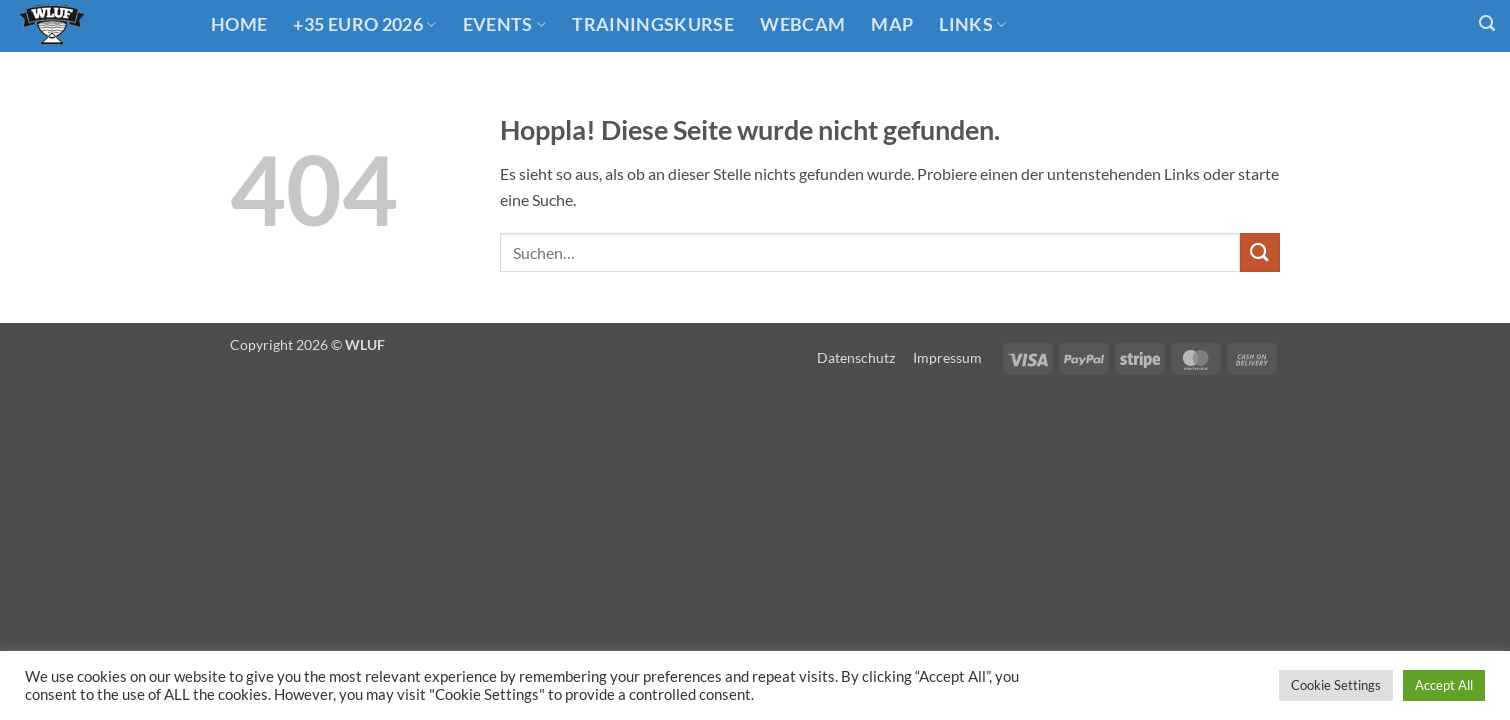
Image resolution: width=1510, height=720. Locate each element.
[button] (1487, 23)
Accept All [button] (1444, 685)
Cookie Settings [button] (1336, 685)
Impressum (947, 357)
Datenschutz (856, 357)
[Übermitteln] (1260, 252)
